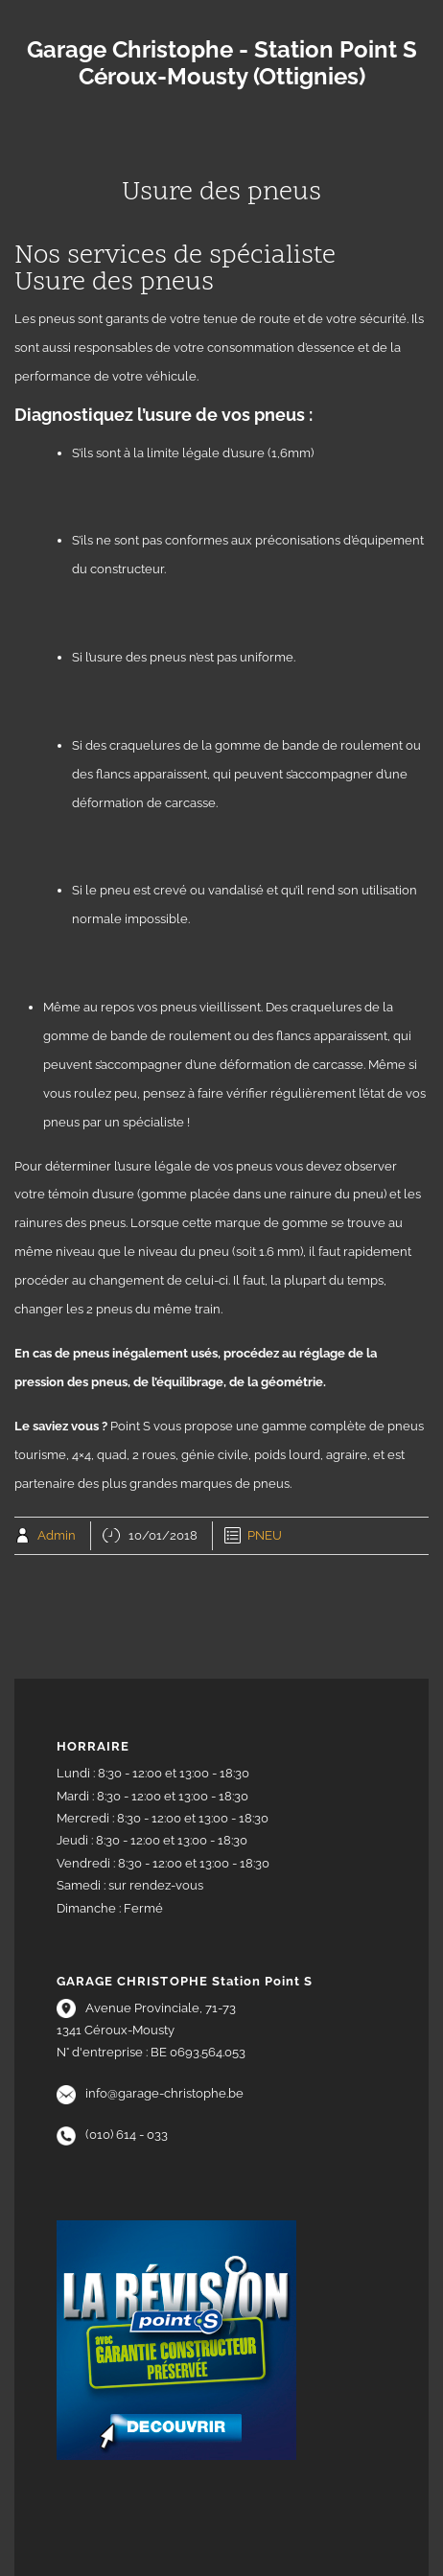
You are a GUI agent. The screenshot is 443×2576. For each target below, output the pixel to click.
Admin (56, 1535)
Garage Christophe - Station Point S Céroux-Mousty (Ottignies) (222, 63)
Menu (221, 135)
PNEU (264, 1535)
